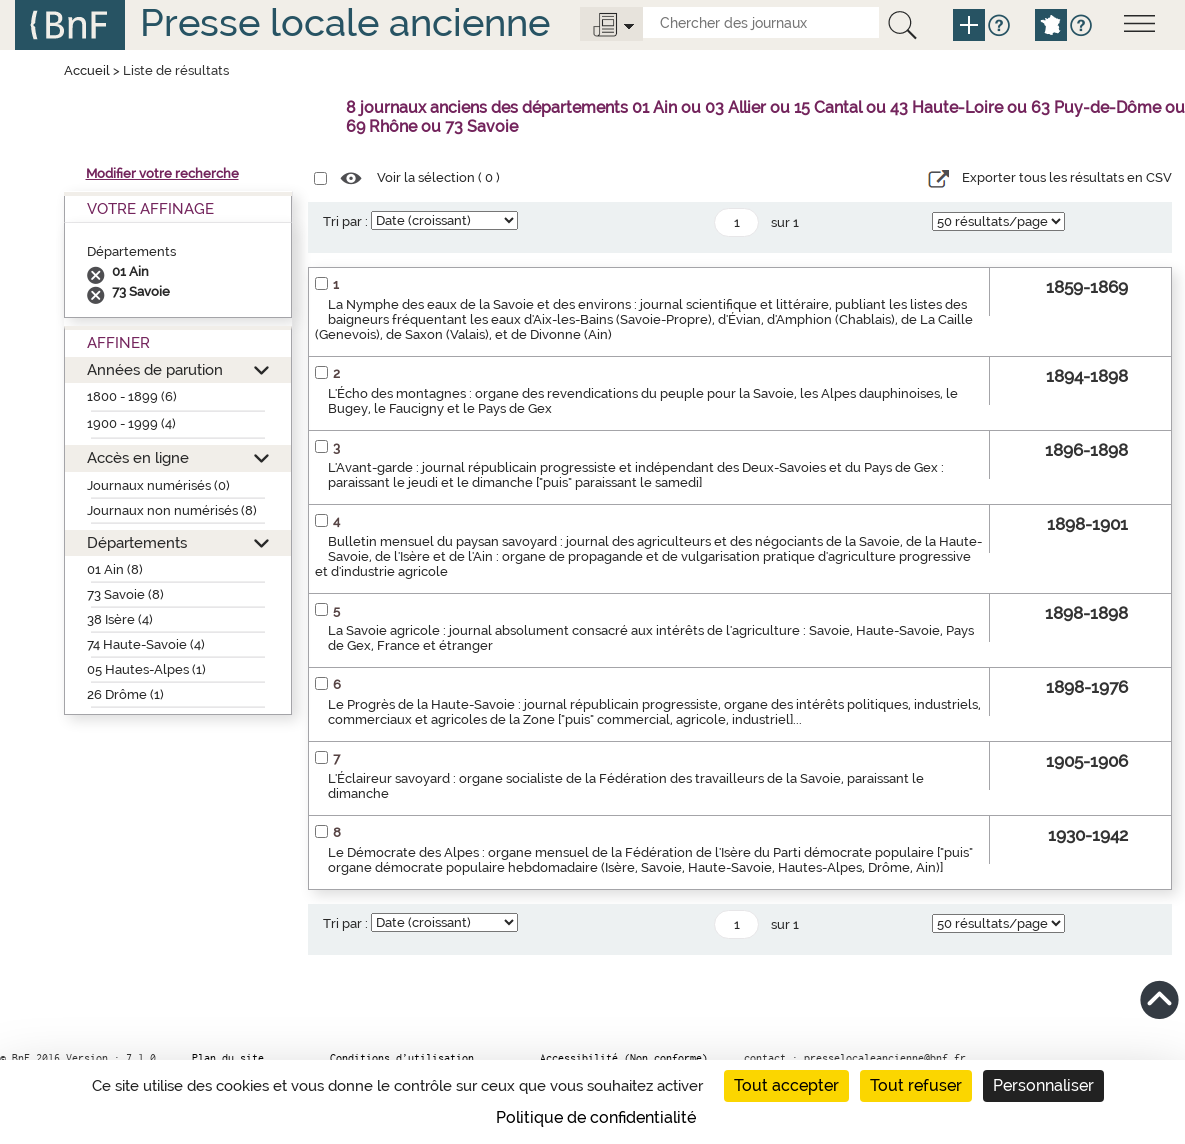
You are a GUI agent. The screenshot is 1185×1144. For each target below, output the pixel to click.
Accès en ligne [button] (138, 457)
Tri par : (345, 221)
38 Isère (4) (120, 619)
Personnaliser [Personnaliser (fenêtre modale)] (1043, 1085)
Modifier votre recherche (162, 173)
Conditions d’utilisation (402, 1058)
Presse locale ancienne (345, 22)
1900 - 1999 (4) (131, 423)
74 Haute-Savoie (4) (146, 644)
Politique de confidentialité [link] (596, 1117)
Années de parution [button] (155, 369)
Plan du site (228, 1058)
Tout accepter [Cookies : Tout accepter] (786, 1085)
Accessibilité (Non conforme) (624, 1058)
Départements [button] (137, 542)
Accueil (87, 70)
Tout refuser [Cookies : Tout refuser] (916, 1085)
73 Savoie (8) (125, 594)
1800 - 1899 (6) (132, 396)
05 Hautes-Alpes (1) (146, 669)
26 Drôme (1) (125, 694)
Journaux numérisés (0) (158, 485)
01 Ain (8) (115, 569)
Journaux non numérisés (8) (172, 510)
